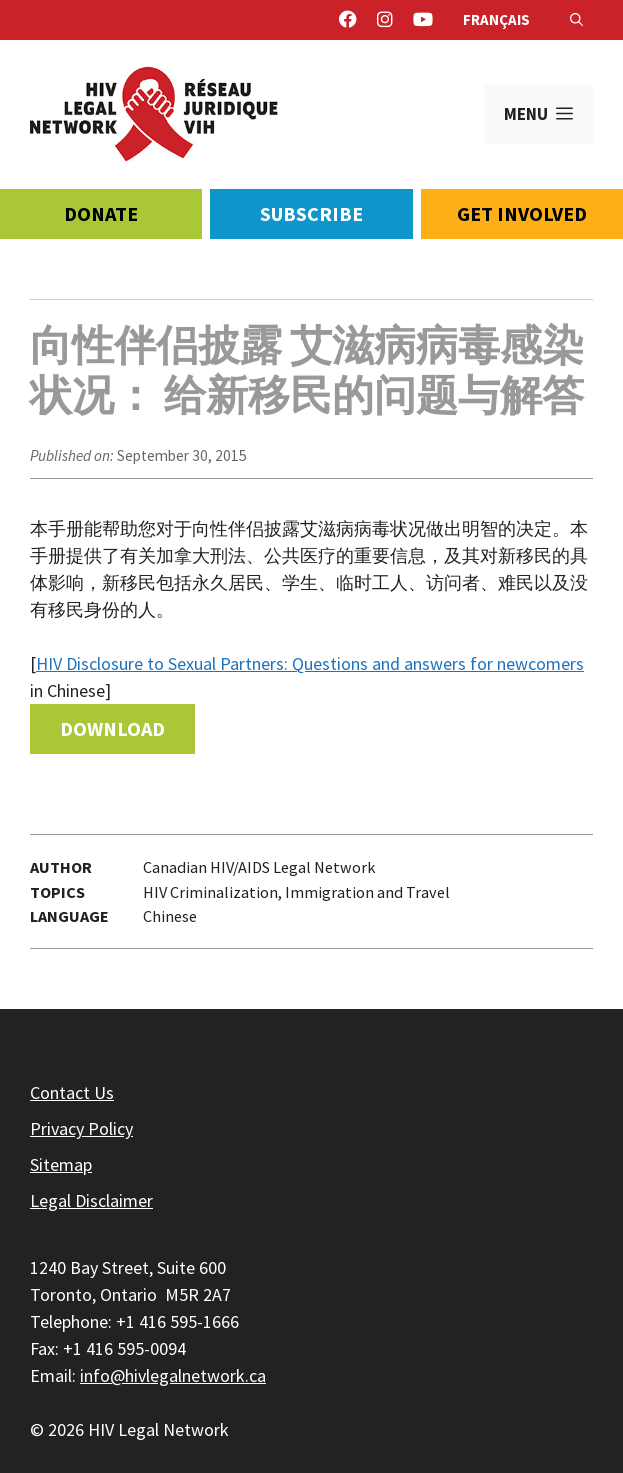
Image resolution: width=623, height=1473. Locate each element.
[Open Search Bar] (576, 20)
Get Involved (522, 213)
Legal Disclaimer (91, 1200)
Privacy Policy (81, 1128)
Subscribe (311, 213)
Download (112, 728)
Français (496, 19)
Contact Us (72, 1092)
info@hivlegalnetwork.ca (173, 1375)
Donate (101, 213)
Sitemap (61, 1164)
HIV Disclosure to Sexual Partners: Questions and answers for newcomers (310, 663)
